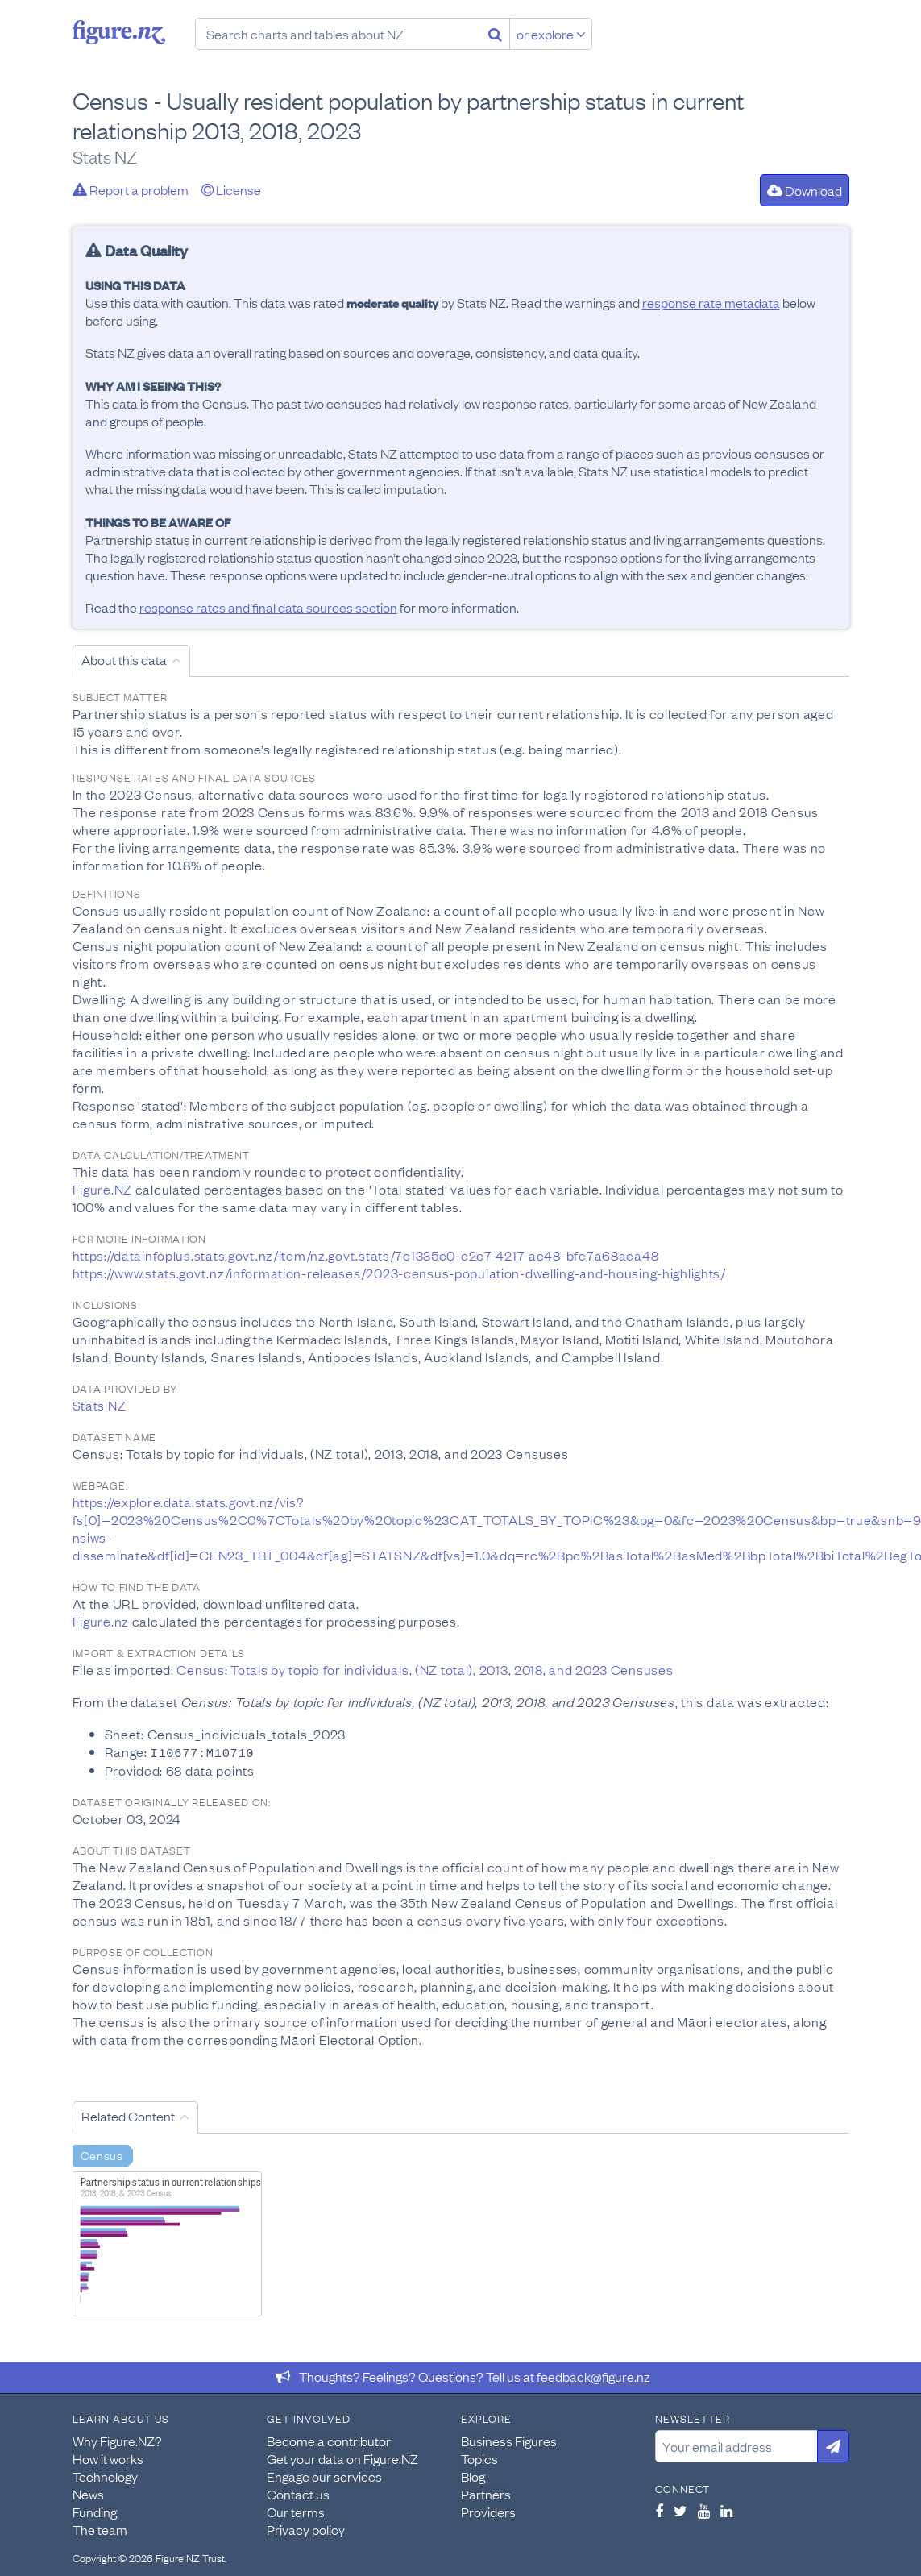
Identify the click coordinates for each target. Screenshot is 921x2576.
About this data (124, 659)
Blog (473, 2475)
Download (804, 190)
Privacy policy (306, 2528)
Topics (479, 2457)
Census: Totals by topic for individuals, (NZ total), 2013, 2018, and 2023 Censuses (424, 1669)
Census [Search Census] (102, 2154)
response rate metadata (711, 302)
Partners (486, 2493)
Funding (95, 2511)
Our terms (296, 2511)
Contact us (298, 2493)
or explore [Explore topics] (551, 34)
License (231, 189)
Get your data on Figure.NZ (342, 2457)
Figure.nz (119, 32)
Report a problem (131, 189)
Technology (105, 2475)
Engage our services (324, 2475)
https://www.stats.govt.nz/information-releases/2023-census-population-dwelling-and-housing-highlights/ (399, 1273)
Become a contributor (329, 2440)
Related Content (128, 2115)
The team (100, 2528)
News (88, 2493)
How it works (108, 2457)
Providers (488, 2511)
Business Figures (509, 2440)
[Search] (495, 34)
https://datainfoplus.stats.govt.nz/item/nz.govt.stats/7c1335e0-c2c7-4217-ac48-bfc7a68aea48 (366, 1255)
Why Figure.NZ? (117, 2440)
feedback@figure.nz (593, 2375)
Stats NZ (100, 1405)
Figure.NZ (102, 1189)
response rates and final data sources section (268, 607)
